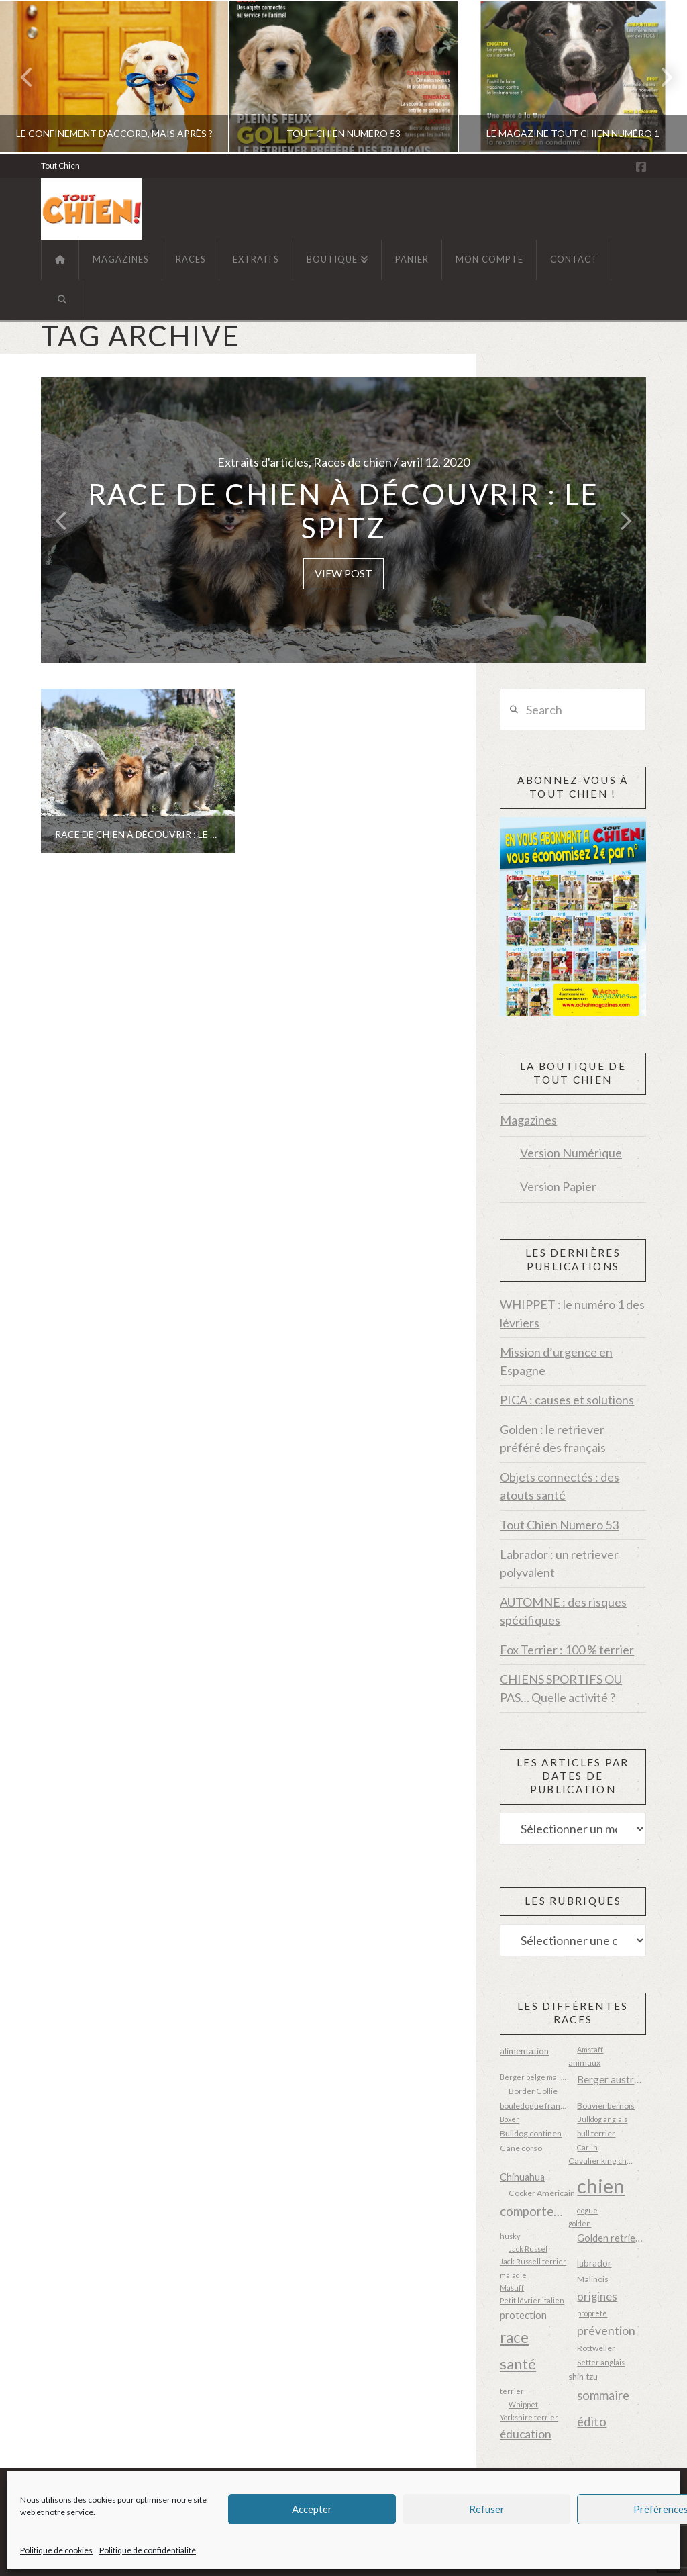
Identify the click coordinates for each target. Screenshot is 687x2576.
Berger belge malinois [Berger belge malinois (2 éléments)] (534, 2076)
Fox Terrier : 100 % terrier (567, 1649)
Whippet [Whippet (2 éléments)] (523, 2404)
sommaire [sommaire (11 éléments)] (603, 2395)
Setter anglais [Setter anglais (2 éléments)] (601, 2362)
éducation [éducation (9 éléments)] (525, 2434)
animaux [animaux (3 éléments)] (584, 2063)
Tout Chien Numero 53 (559, 1524)
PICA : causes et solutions (567, 1399)
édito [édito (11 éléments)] (591, 2421)
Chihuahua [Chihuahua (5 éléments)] (522, 2177)
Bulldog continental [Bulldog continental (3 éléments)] (534, 2133)
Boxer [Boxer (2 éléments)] (509, 2119)
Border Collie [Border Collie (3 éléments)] (533, 2091)
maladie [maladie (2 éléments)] (513, 2275)
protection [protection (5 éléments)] (523, 2315)
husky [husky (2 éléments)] (510, 2236)
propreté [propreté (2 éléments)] (592, 2313)
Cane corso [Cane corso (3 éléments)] (521, 2148)
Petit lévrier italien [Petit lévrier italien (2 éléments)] (532, 2300)
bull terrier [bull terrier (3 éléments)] (596, 2133)
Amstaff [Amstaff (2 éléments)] (590, 2049)
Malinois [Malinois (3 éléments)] (593, 2279)
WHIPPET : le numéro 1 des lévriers (572, 1313)
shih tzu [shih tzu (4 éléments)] (583, 2376)
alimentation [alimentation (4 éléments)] (524, 2051)
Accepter (312, 2509)
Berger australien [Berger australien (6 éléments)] (611, 2079)
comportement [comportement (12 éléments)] (534, 2211)
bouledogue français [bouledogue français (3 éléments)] (534, 2106)
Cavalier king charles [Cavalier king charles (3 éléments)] (602, 2161)
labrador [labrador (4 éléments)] (594, 2263)
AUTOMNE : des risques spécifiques (563, 1610)
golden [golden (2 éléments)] (579, 2223)
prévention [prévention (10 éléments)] (606, 2330)
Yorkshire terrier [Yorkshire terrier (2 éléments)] (529, 2417)
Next (658, 77)
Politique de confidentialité (147, 2550)
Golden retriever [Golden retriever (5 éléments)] (611, 2238)
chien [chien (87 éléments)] (601, 2185)
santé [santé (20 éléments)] (518, 2364)
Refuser (487, 2509)
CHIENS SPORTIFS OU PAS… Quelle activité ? (561, 1688)
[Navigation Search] (62, 300)
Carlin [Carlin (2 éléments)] (587, 2147)
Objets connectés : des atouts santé (559, 1486)
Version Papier (558, 1186)
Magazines (528, 1119)
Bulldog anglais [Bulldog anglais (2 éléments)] (602, 2119)
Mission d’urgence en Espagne (556, 1361)
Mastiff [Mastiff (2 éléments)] (512, 2287)
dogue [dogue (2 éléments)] (587, 2210)
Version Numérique (571, 1152)
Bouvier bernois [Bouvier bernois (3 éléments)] (606, 2106)
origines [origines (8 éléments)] (597, 2296)
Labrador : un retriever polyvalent (559, 1563)
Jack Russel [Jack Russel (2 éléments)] (528, 2248)
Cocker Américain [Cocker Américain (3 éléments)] (542, 2193)
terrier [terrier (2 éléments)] (512, 2391)
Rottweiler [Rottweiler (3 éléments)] (596, 2348)
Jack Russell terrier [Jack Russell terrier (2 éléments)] (533, 2261)
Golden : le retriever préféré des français (553, 1438)
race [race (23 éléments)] (514, 2337)
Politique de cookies (56, 2550)
